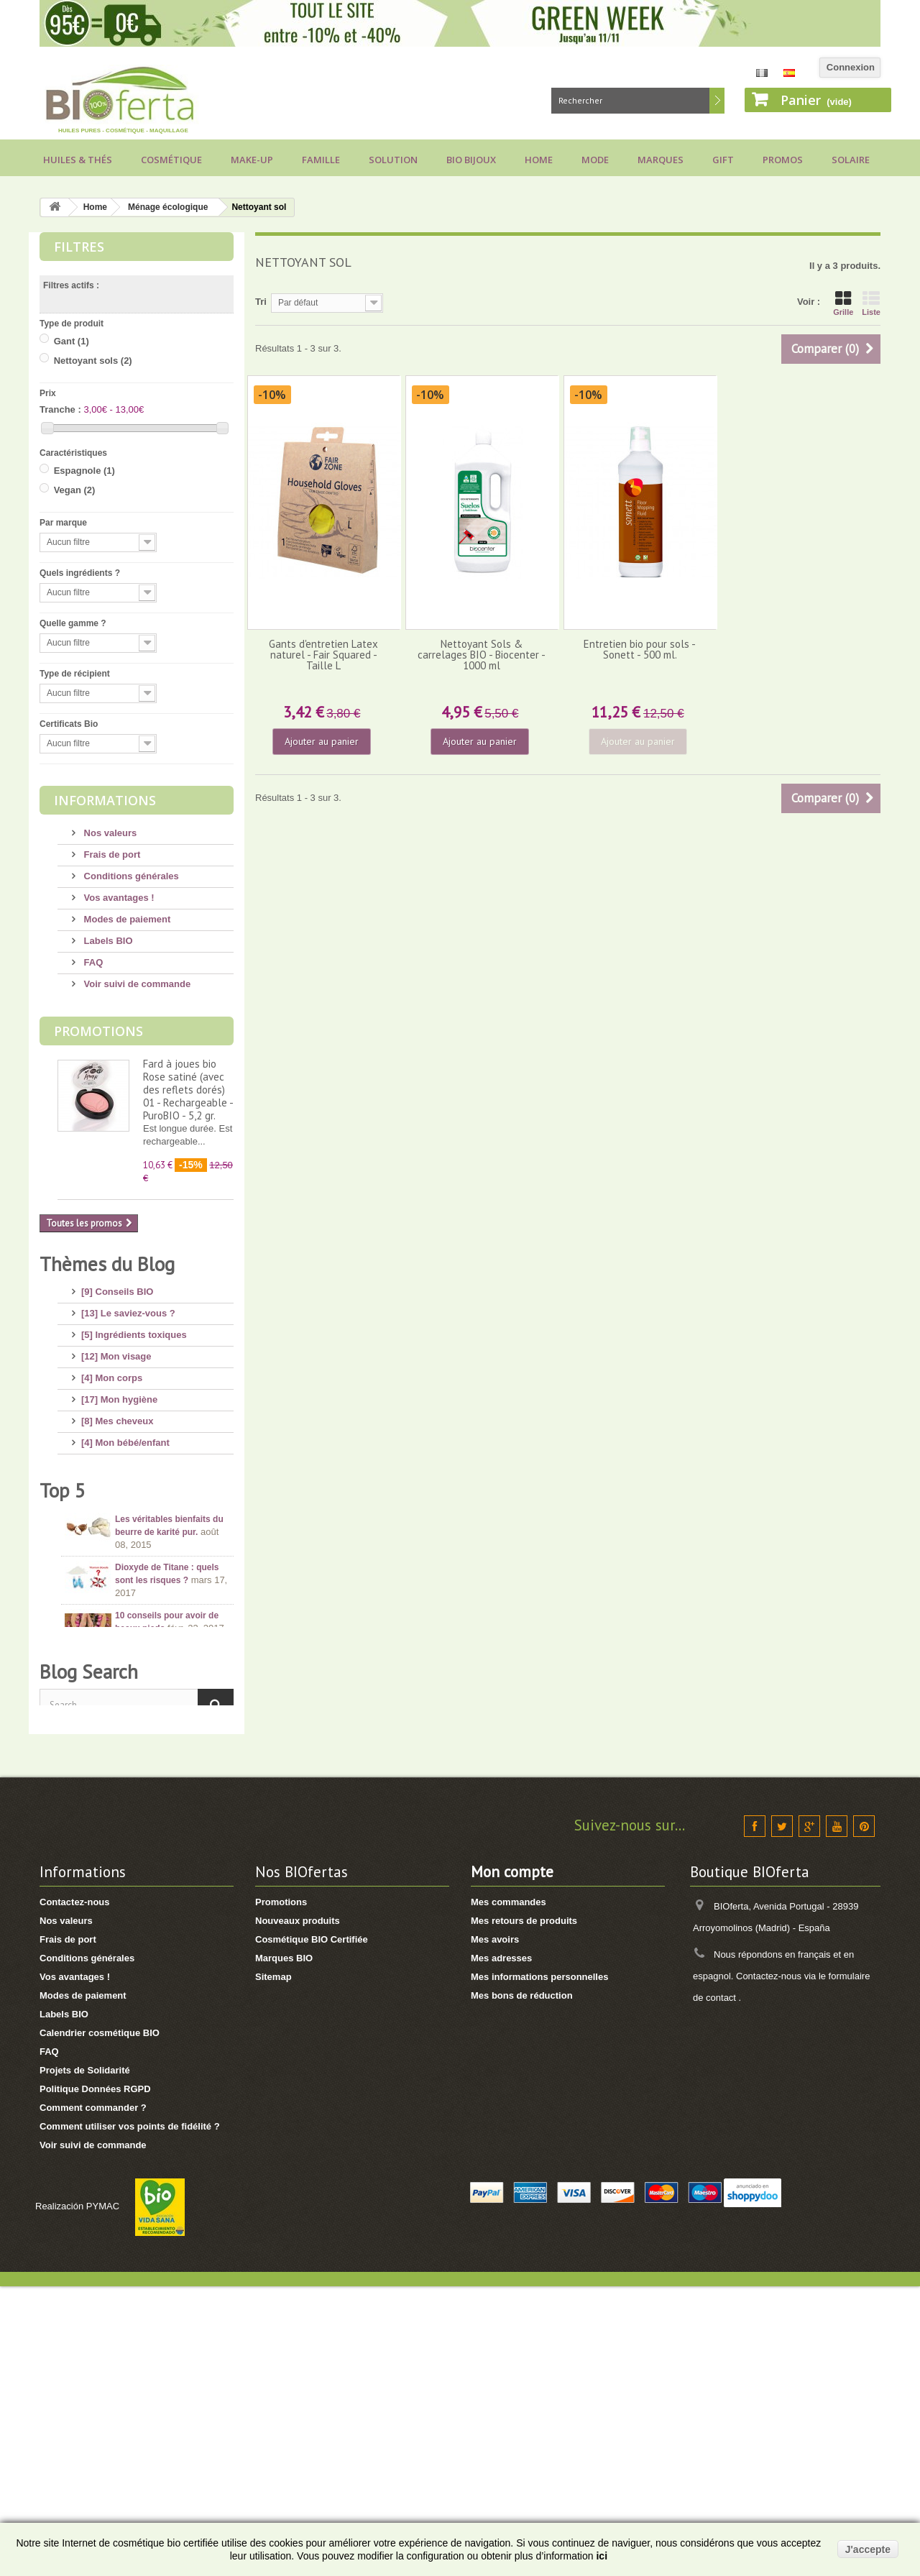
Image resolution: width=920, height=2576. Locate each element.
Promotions (98, 1031)
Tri (261, 301)
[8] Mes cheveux (117, 1415)
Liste (871, 303)
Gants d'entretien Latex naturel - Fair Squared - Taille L (323, 655)
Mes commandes (508, 2191)
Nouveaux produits (297, 2210)
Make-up (252, 159)
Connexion (851, 67)
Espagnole (84, 470)
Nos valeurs (109, 833)
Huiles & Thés (77, 159)
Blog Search (89, 1952)
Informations (105, 800)
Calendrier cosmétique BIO (100, 2322)
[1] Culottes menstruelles (137, 1609)
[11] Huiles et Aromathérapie (144, 1480)
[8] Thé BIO (106, 1566)
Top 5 (63, 1652)
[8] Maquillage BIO (121, 1501)
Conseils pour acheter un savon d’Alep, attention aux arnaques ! (171, 1835)
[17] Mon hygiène (119, 1393)
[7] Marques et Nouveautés (140, 1523)
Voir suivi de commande (135, 983)
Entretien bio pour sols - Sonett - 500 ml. (640, 649)
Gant (71, 341)
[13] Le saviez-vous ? (128, 1307)
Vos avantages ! (118, 897)
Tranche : (60, 409)
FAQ (92, 962)
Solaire (851, 159)
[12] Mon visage (116, 1350)
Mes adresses (501, 2247)
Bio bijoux (471, 159)
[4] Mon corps (111, 1372)
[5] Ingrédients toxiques (134, 1329)
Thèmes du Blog (107, 1264)
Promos (783, 159)
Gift (723, 159)
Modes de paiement (125, 919)
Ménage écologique (168, 207)
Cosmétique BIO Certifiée (311, 2229)
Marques (661, 159)
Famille (321, 159)
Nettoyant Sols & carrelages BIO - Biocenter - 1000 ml (482, 655)
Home (539, 159)
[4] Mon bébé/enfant (125, 1436)
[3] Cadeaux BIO (117, 1544)
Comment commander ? (93, 2397)
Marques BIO (284, 2247)
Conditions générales (130, 876)
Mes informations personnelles (539, 2266)
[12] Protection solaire (130, 1458)
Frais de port (110, 854)
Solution (393, 159)
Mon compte (512, 2161)
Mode (595, 159)
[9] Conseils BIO (117, 1285)
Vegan (75, 490)
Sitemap (273, 2266)
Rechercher (716, 101)
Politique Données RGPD (95, 2378)
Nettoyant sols (93, 360)
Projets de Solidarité (85, 2360)
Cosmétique (171, 159)
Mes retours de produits (524, 2210)
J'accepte (868, 2549)
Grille (843, 303)
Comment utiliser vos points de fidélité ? (130, 2416)
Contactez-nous (75, 2191)
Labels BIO (107, 940)
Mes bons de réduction (522, 2285)
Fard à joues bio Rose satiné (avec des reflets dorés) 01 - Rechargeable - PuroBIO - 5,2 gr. (188, 1089)
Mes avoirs (495, 2229)
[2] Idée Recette (115, 1587)
